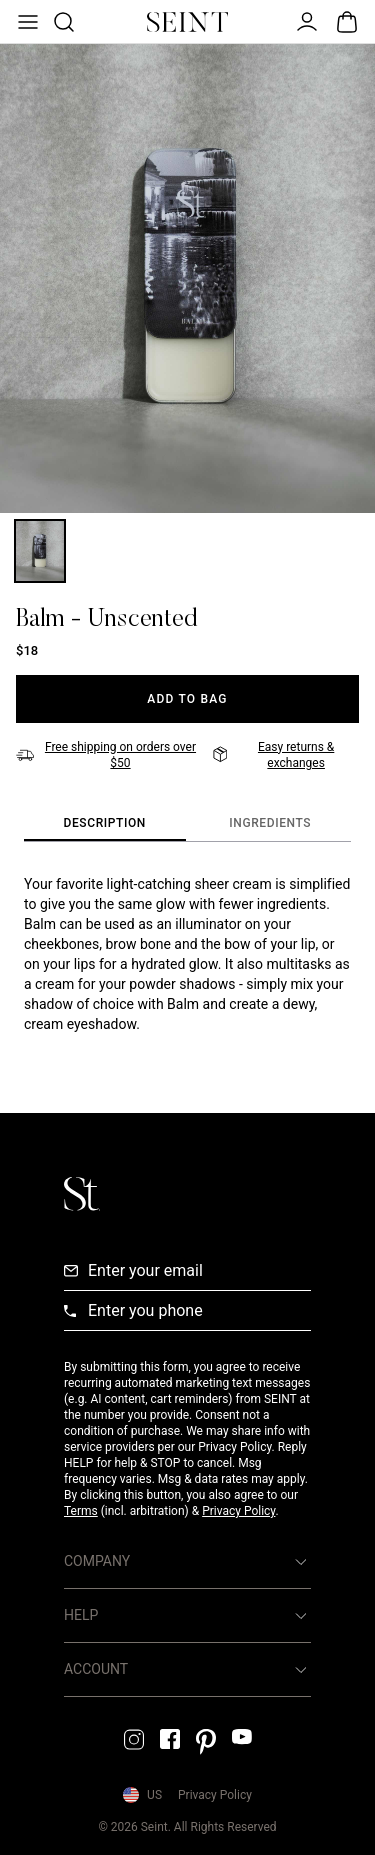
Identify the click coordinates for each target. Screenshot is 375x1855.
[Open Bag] (347, 22)
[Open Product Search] (62, 22)
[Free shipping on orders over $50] (108, 755)
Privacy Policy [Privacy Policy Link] (215, 1795)
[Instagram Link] (134, 1739)
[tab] (105, 824)
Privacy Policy (238, 1511)
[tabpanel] (187, 954)
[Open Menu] (26, 22)
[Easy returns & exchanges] (286, 755)
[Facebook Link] (170, 1739)
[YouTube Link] (242, 1736)
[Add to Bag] (187, 699)
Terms (81, 1511)
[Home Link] (188, 22)
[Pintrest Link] (206, 1742)
